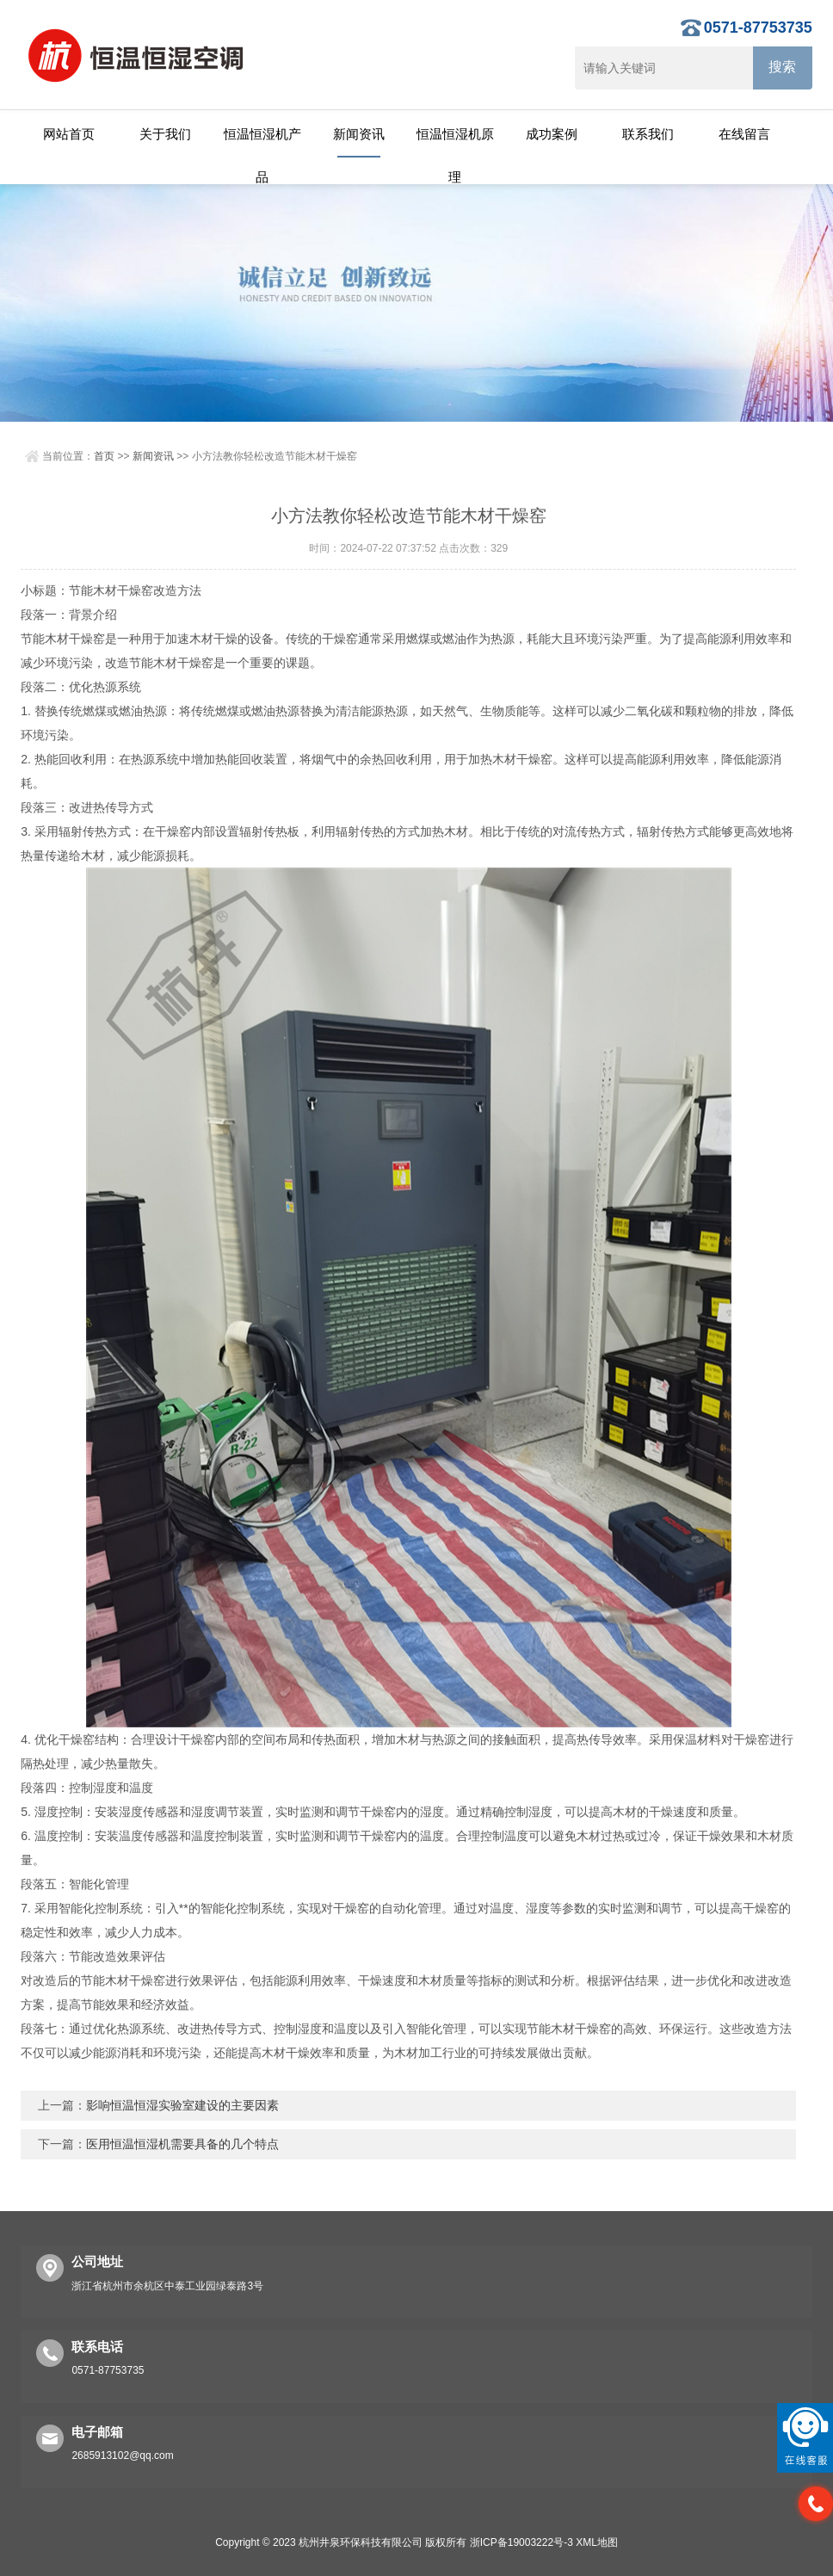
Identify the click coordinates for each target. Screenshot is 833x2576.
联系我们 (648, 134)
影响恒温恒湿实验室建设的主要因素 (182, 2105)
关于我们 (165, 134)
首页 (104, 456)
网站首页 (69, 134)
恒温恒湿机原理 (455, 142)
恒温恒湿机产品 (262, 142)
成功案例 (551, 134)
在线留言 (744, 134)
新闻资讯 (359, 134)
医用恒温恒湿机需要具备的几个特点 (182, 2144)
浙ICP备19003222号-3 (521, 2542)
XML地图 (597, 2542)
